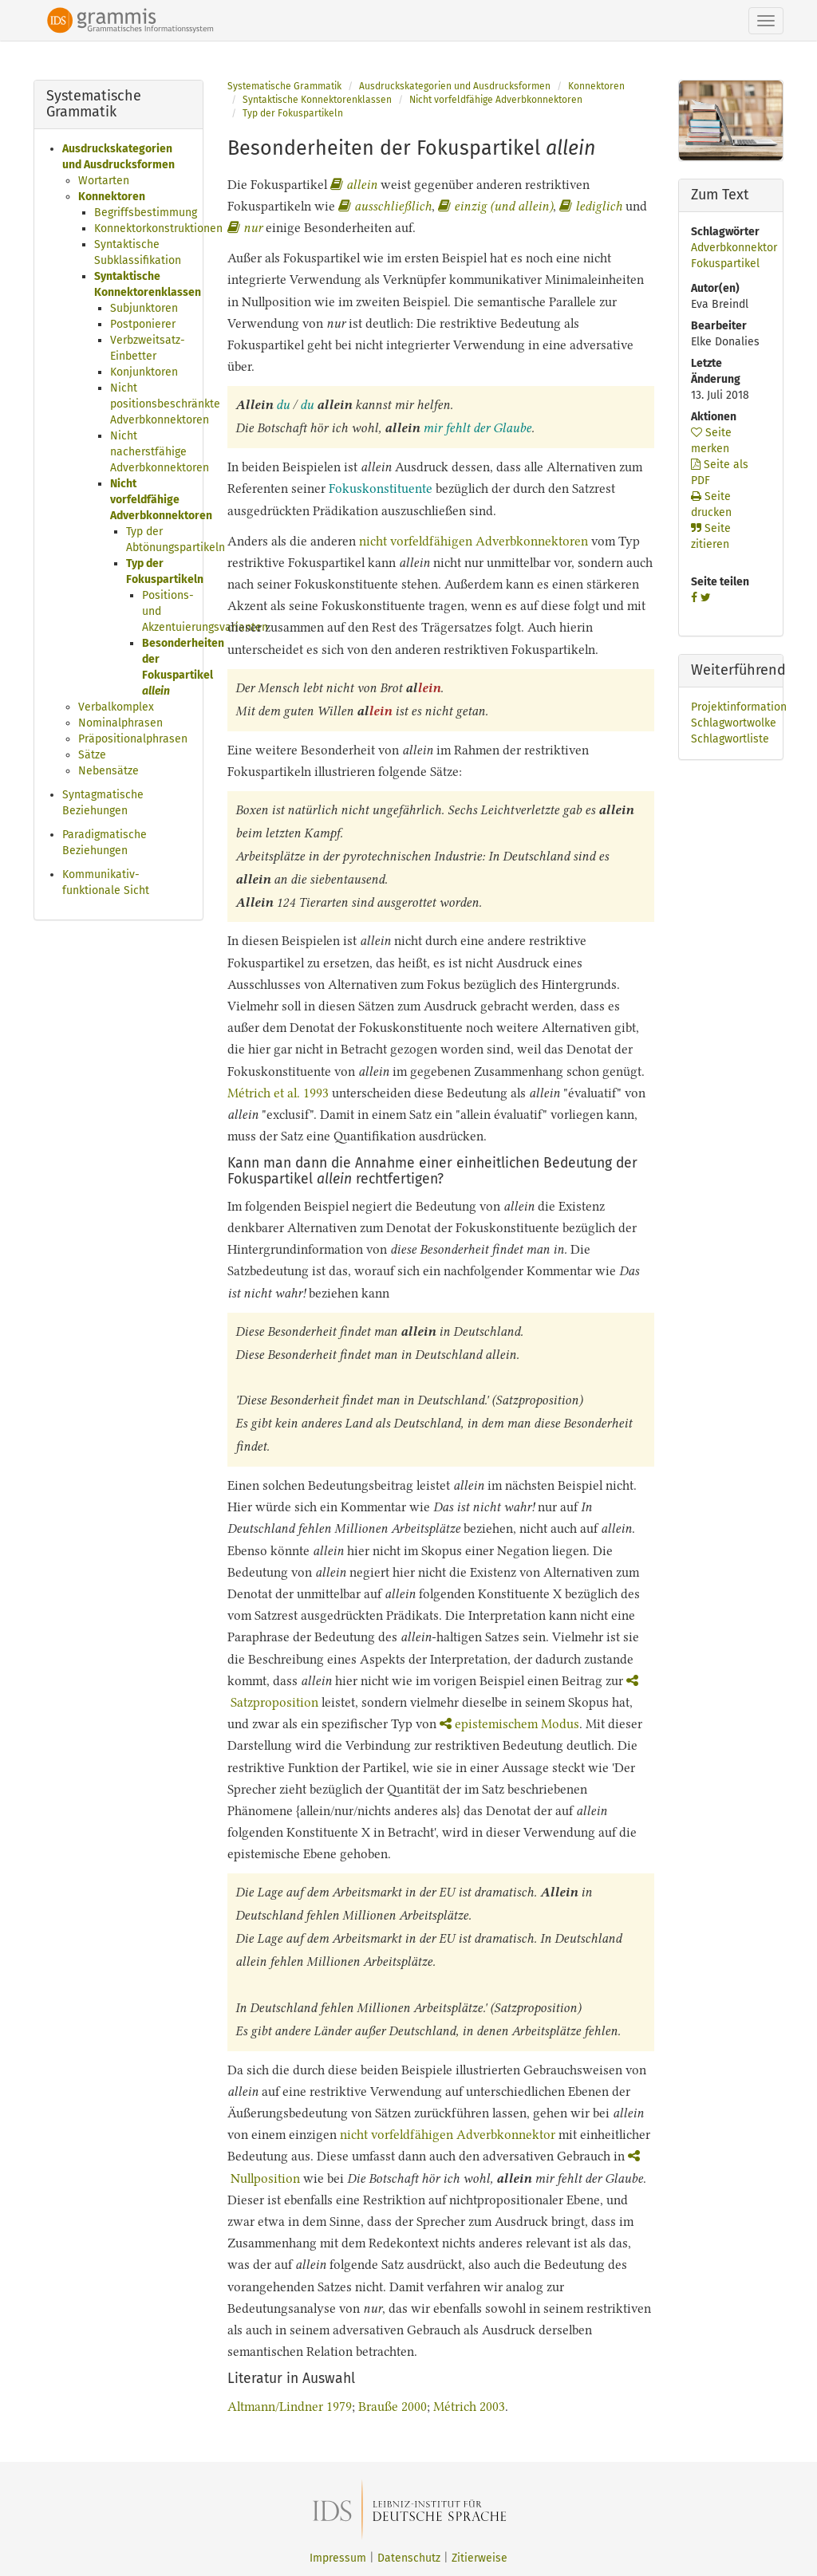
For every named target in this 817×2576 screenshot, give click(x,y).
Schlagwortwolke (733, 723)
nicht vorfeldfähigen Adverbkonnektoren (473, 541)
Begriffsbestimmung (145, 212)
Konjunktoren (144, 372)
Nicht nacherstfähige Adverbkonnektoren (159, 452)
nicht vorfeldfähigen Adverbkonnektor (447, 2134)
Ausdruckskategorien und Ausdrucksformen (455, 86)
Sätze (92, 755)
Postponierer (143, 324)
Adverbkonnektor (734, 247)
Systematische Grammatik (284, 86)
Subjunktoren (144, 308)
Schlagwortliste (730, 739)
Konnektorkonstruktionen (158, 228)
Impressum (338, 2558)
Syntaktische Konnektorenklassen (317, 99)
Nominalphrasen (120, 723)
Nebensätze (108, 771)
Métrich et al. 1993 (278, 1093)
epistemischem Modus (509, 1723)
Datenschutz (408, 2558)
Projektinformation (739, 707)
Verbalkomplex (116, 707)
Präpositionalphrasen (132, 739)
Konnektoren (111, 196)
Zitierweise (479, 2558)
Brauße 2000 (392, 2406)
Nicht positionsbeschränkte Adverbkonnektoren (165, 404)
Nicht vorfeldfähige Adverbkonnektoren (161, 499)
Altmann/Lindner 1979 (289, 2406)
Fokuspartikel (725, 263)
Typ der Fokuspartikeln (293, 113)
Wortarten (103, 180)
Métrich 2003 (469, 2406)
